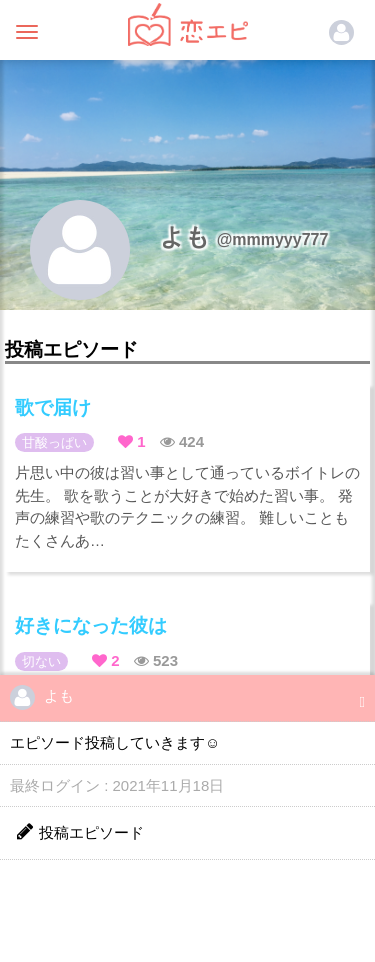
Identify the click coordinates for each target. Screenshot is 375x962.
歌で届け (53, 407)
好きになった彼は (91, 625)
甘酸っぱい (54, 442)
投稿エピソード (79, 831)
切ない (41, 661)
